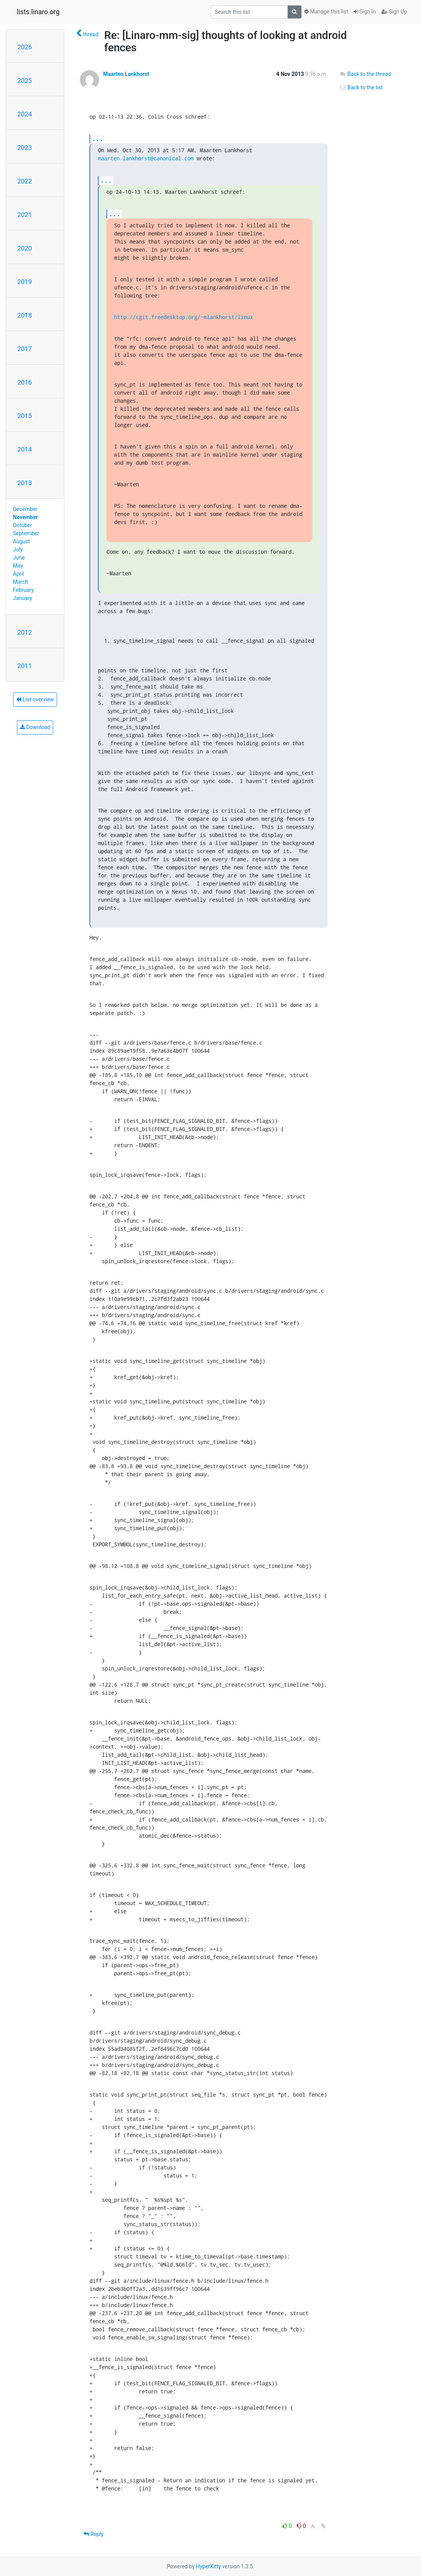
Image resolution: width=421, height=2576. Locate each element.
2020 (24, 248)
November (25, 517)
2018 (24, 315)
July (18, 549)
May (18, 566)
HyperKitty (208, 2566)
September (26, 533)
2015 (24, 416)
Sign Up (394, 11)
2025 (24, 80)
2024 (24, 114)
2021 (24, 214)
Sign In (365, 11)
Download (35, 727)
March (21, 582)
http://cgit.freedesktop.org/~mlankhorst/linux (183, 317)
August (21, 541)
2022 (24, 181)
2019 (24, 282)
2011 (24, 666)
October (22, 525)
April (18, 574)
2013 (24, 483)
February (23, 590)
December (25, 509)
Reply (93, 2534)
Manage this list (326, 11)
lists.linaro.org (38, 12)
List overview (35, 699)
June (19, 558)
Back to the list (361, 87)
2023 (24, 147)
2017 (24, 349)
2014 (24, 449)
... (97, 138)
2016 (24, 382)
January (22, 598)
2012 (24, 632)
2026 (24, 47)
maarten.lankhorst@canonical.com (146, 158)
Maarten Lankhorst (126, 74)
